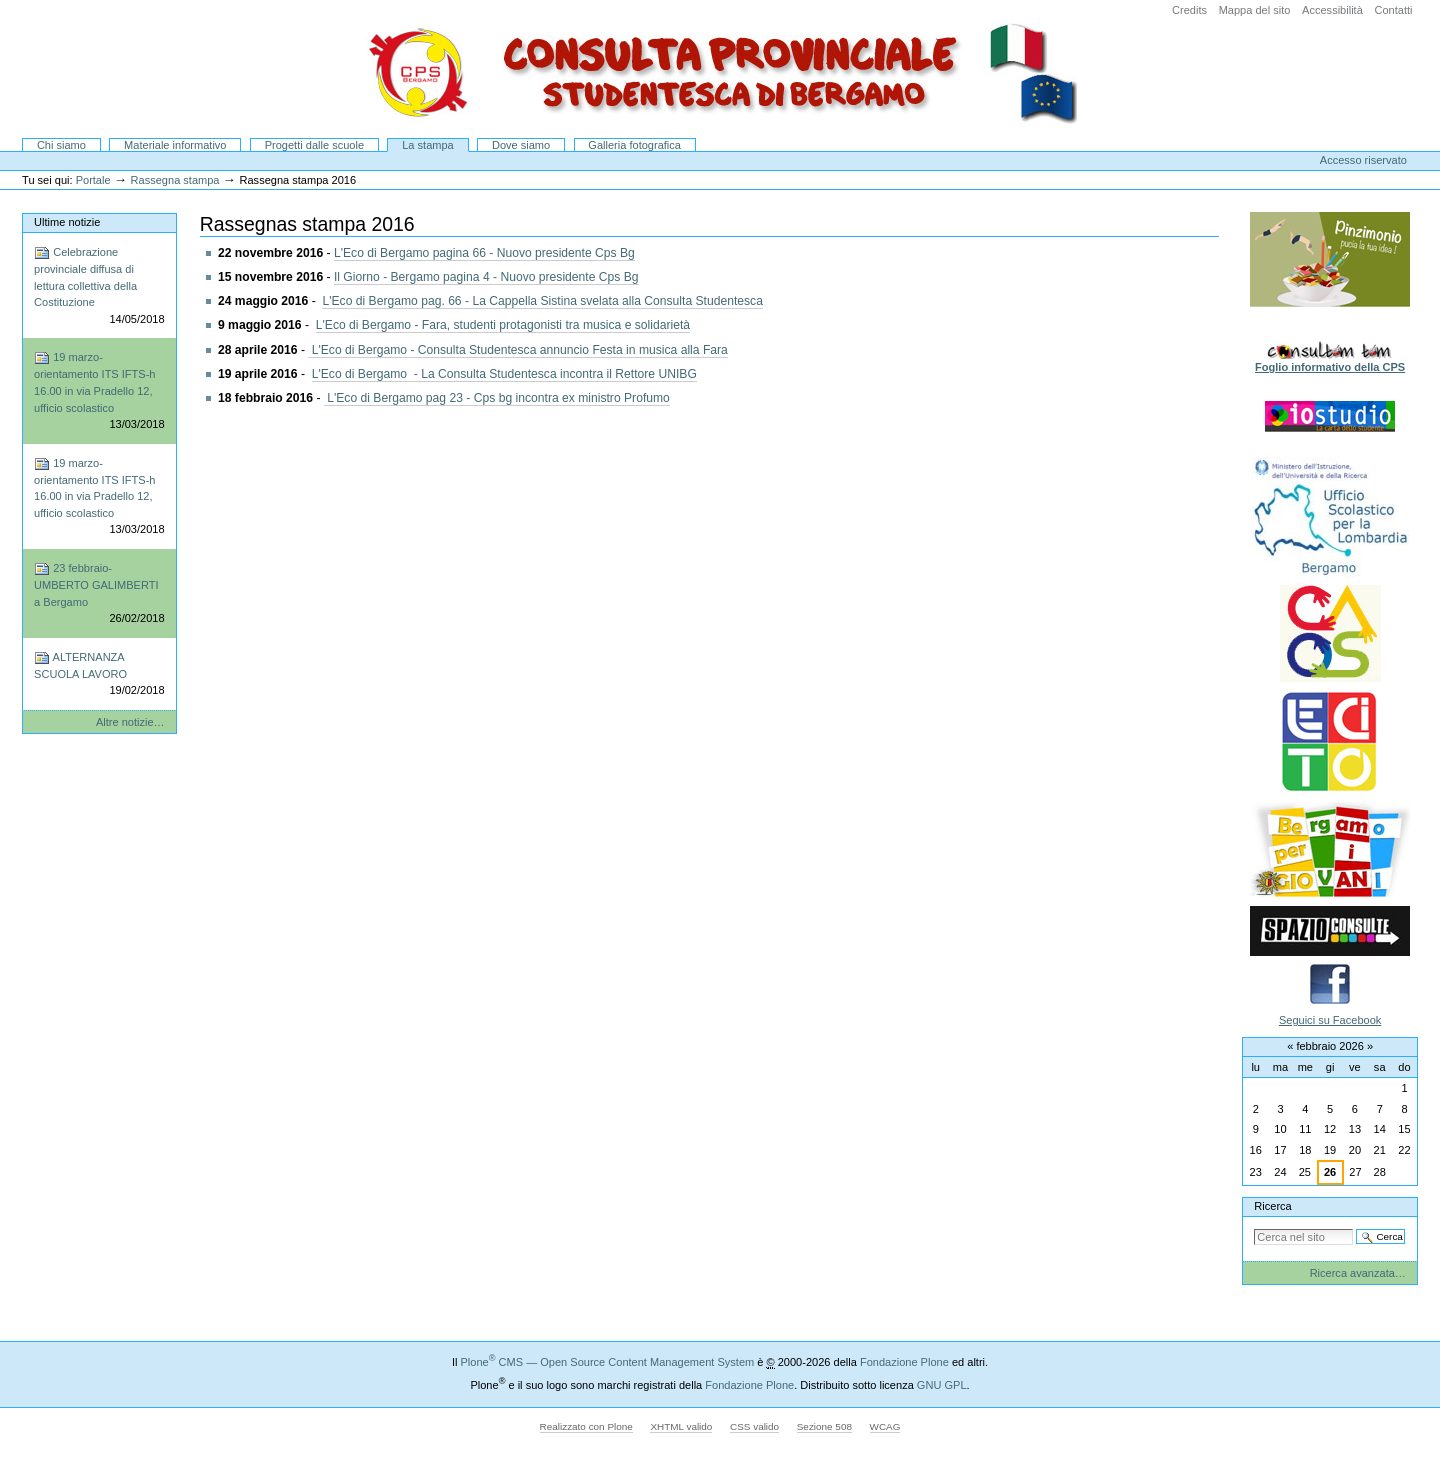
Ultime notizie (67, 222)
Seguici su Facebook (1330, 1020)
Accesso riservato (1363, 160)
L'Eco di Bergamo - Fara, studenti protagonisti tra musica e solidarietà (503, 325)
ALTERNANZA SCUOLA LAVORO (99, 674)
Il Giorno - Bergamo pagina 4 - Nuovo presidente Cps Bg (486, 277)
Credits (1189, 10)
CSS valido (754, 1426)
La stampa (428, 145)
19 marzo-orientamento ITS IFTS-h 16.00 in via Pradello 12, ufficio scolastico (99, 391)
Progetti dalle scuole (314, 145)
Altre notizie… (130, 722)
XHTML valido (681, 1426)
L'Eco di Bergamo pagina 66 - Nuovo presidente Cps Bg (484, 253)
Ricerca (1272, 1206)
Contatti (1393, 10)
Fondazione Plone (904, 1362)
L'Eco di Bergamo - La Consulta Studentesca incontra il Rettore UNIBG (504, 374)
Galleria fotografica (634, 145)
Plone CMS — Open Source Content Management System (607, 1362)
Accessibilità (1332, 10)
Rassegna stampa (175, 180)
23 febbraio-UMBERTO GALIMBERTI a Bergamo (99, 594)
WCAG (885, 1426)
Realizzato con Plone (586, 1426)
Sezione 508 (824, 1426)
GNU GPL (942, 1385)
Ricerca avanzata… (1358, 1273)
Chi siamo (61, 145)
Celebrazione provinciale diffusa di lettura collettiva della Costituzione (99, 286)
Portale (93, 180)
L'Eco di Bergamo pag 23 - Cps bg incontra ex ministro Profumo (497, 398)
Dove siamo (521, 145)
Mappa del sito (1255, 10)
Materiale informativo (175, 145)
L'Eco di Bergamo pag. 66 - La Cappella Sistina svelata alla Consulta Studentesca (542, 301)
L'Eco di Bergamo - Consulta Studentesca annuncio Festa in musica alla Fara (518, 350)
